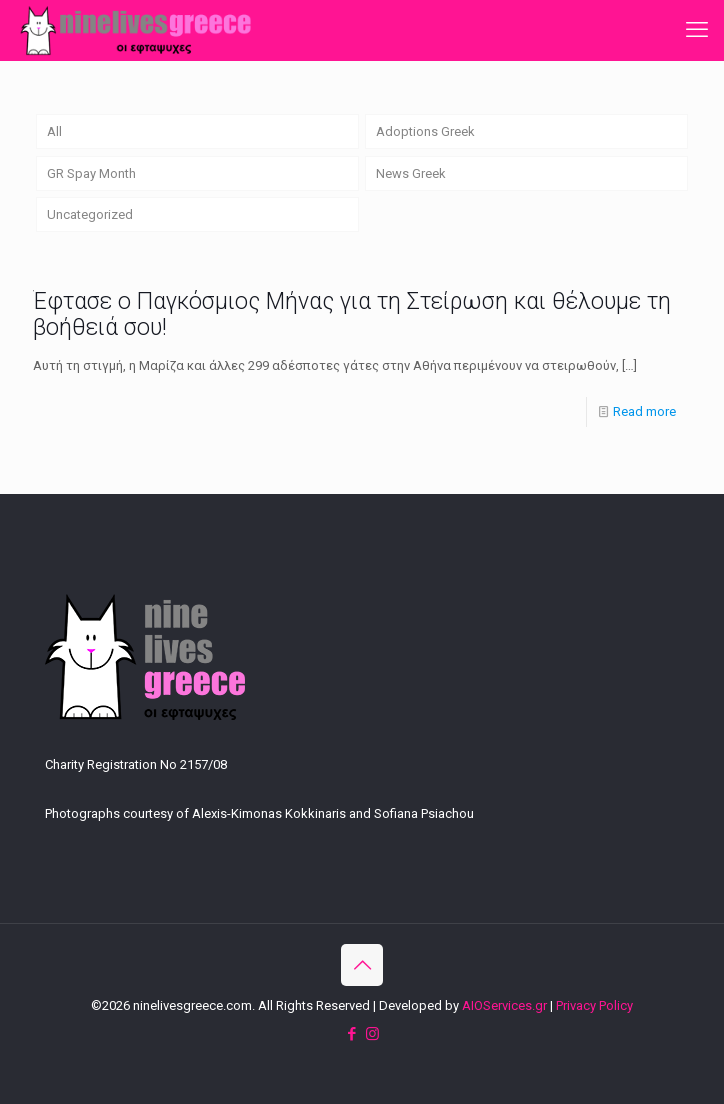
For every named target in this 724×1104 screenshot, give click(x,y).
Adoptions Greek (425, 131)
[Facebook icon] (351, 1034)
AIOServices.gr (504, 1005)
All (54, 131)
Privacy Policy (594, 1005)
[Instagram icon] (372, 1034)
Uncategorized (90, 214)
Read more (644, 411)
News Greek (411, 173)
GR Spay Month (91, 173)
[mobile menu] (697, 30)
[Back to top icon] (362, 965)
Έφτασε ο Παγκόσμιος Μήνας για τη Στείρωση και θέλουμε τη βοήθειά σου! (352, 314)
